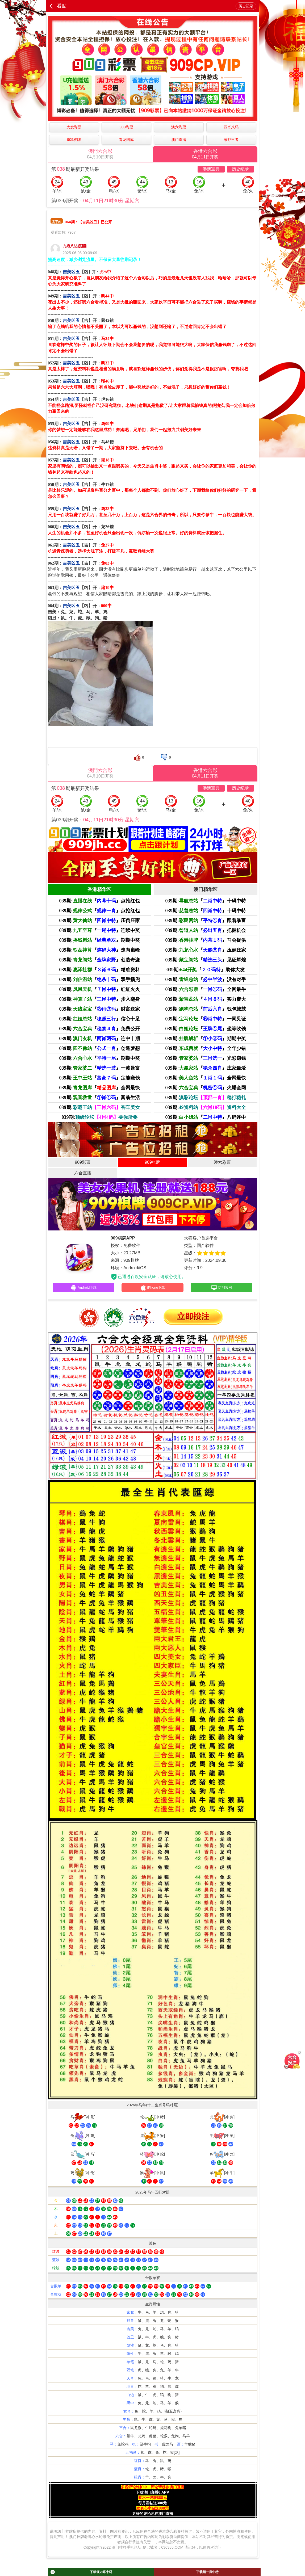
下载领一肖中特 (207, 2572)
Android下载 (83, 1288)
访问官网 (221, 1288)
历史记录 (246, 6)
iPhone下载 (152, 1288)
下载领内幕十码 (81, 2572)
